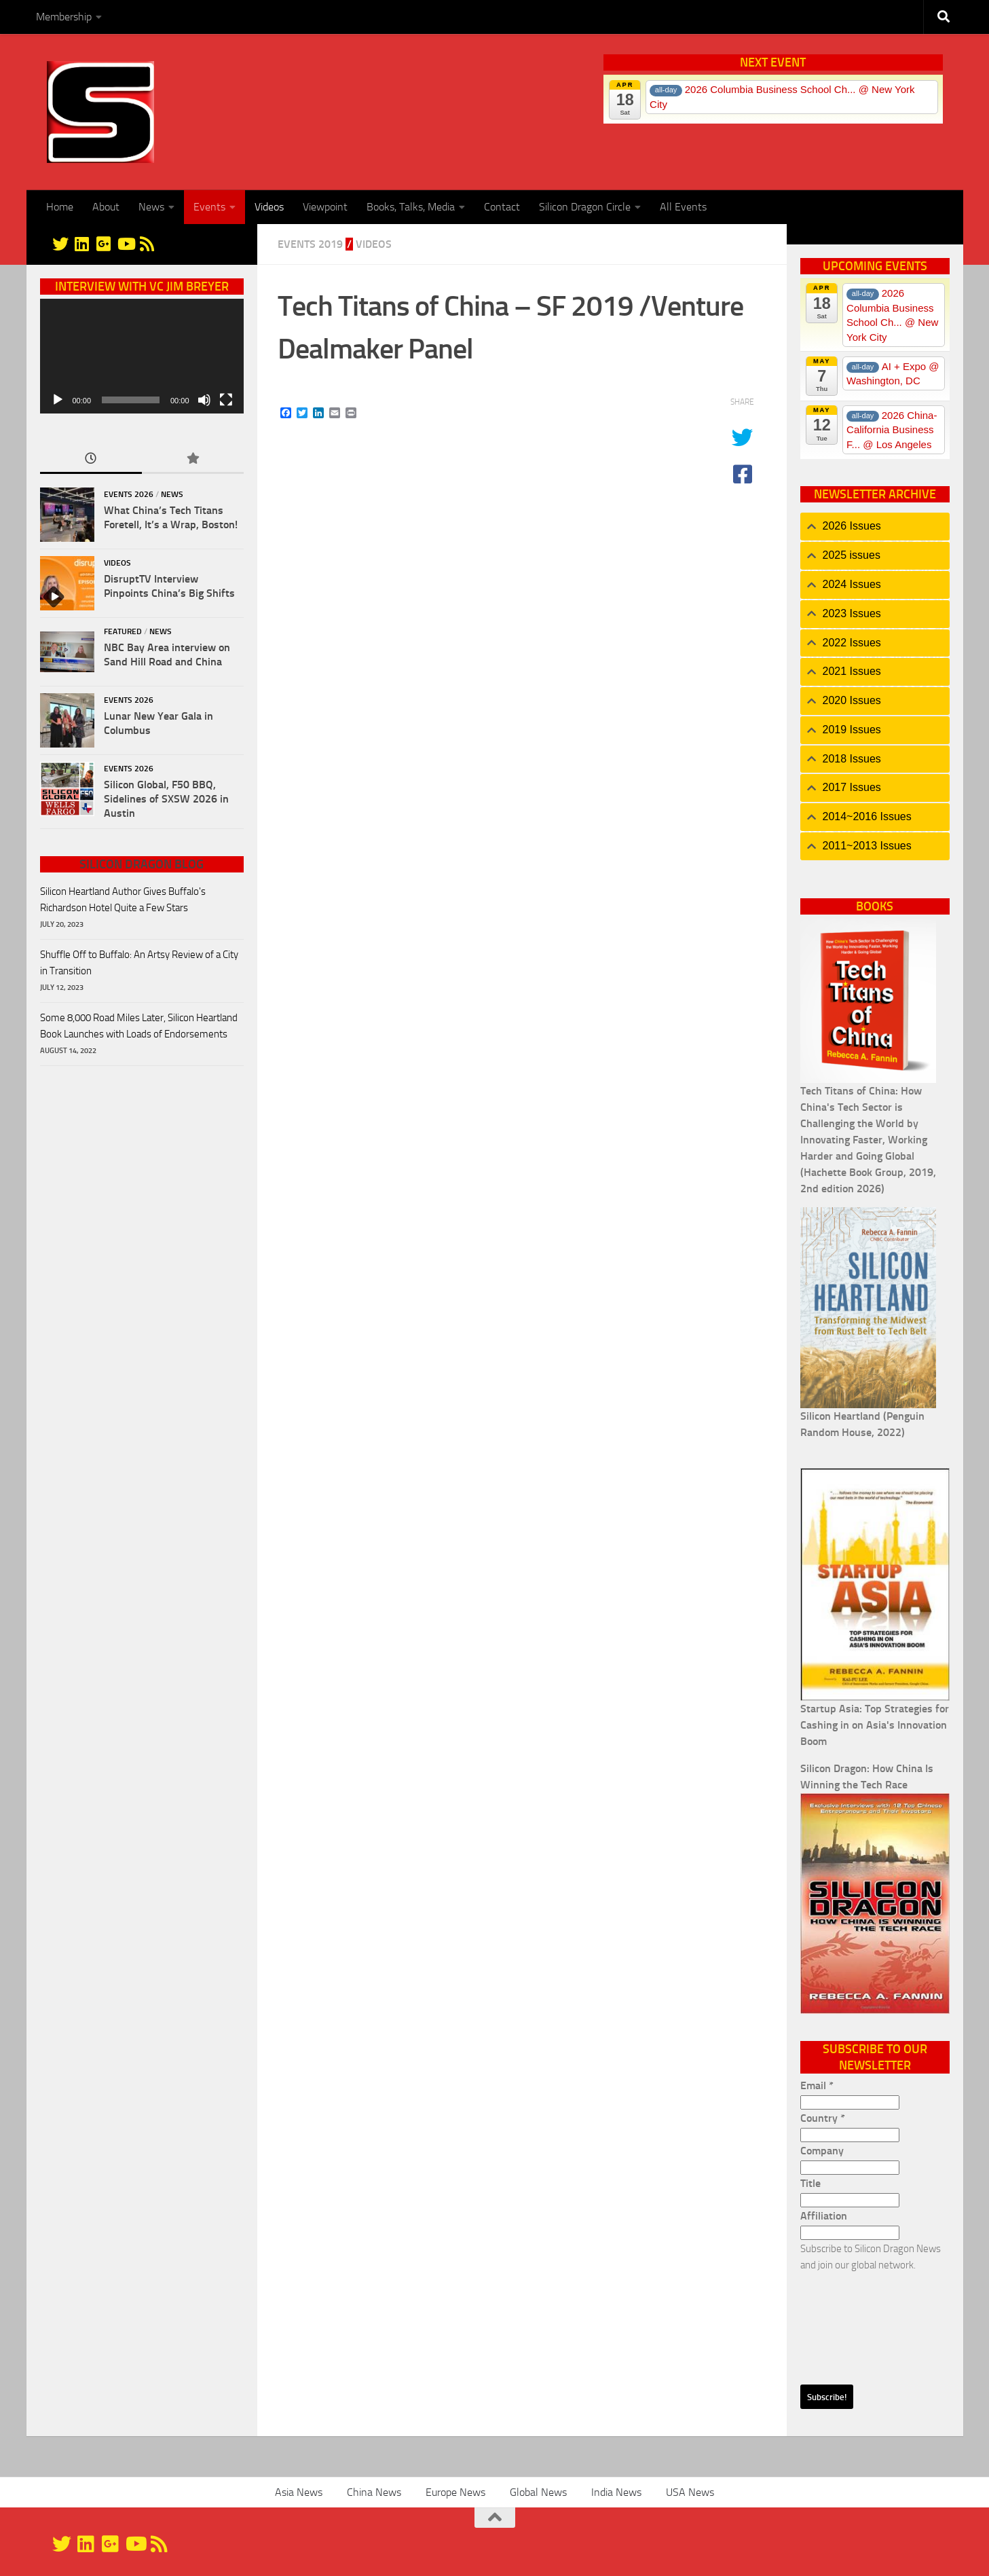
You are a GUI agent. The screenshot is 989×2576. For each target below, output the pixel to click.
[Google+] (104, 244)
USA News (690, 2492)
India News (616, 2492)
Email (817, 2085)
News (151, 206)
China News (374, 2492)
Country (822, 2118)
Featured (123, 631)
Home (59, 206)
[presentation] (856, 2322)
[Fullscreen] (226, 400)
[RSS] (147, 244)
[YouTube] (125, 244)
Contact (502, 206)
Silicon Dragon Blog (141, 864)
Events (209, 206)
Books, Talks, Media (411, 206)
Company (822, 2150)
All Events (683, 206)
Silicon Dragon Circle (585, 206)
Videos (269, 206)
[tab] (875, 526)
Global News (538, 2492)
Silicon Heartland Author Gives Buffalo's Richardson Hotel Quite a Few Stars (123, 899)
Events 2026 (128, 494)
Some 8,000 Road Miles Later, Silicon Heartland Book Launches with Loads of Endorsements (139, 1026)
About (105, 206)
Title (810, 2183)
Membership (64, 16)
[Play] (57, 400)
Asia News (298, 2492)
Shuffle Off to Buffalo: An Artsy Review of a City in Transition (139, 963)
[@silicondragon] (60, 244)
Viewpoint (325, 206)
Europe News (455, 2492)
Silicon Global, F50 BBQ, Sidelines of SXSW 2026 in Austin (166, 799)
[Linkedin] (82, 244)
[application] (142, 356)
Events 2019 (310, 244)
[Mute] (204, 400)
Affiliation (823, 2215)
